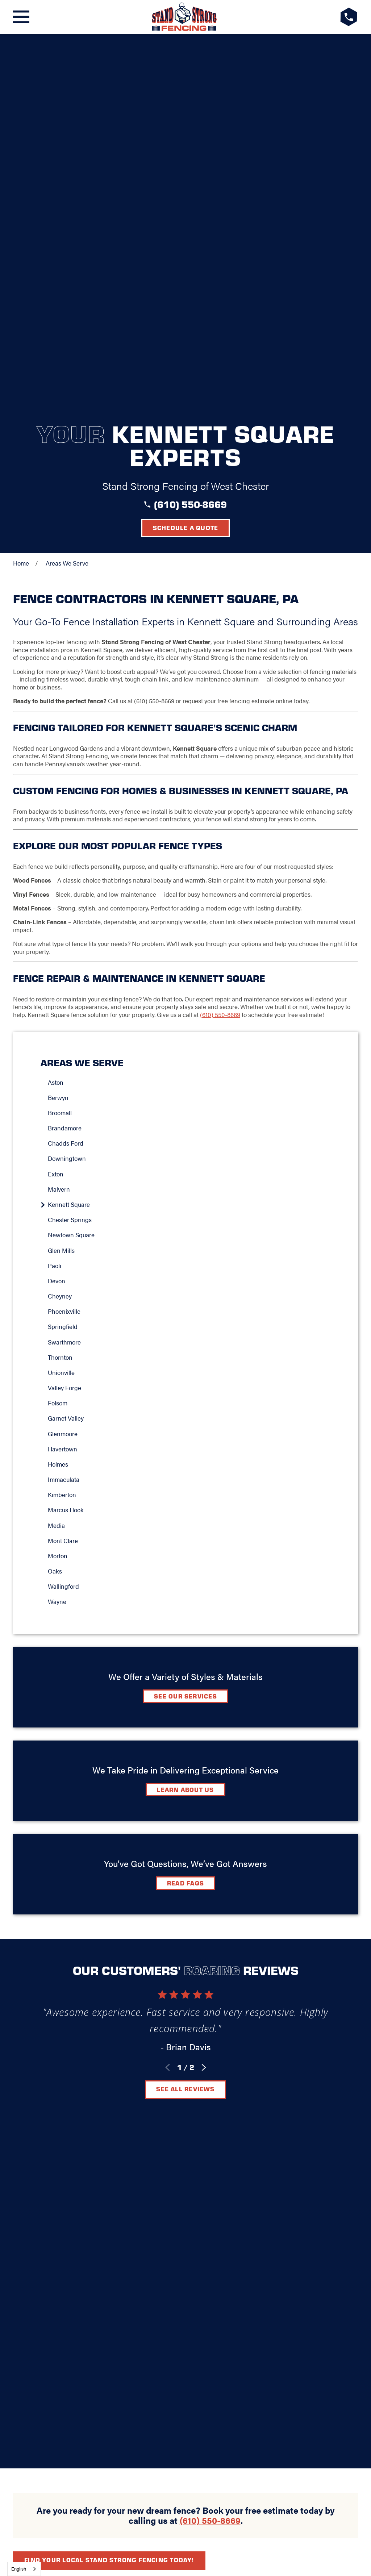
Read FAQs (185, 1511)
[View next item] (203, 1695)
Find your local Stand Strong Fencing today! (109, 1852)
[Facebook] (167, 2126)
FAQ (138, 2103)
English (18, 2568)
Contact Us (176, 2103)
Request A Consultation (185, 2152)
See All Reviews (185, 1717)
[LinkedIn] (185, 2126)
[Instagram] (203, 2126)
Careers (224, 2103)
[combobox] (24, 2569)
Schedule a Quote (185, 156)
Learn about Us (185, 1418)
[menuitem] (189, 710)
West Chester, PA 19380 (185, 2073)
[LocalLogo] (184, 17)
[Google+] (150, 2126)
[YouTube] (221, 2126)
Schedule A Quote (185, 1968)
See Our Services (185, 1324)
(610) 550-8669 (190, 132)
